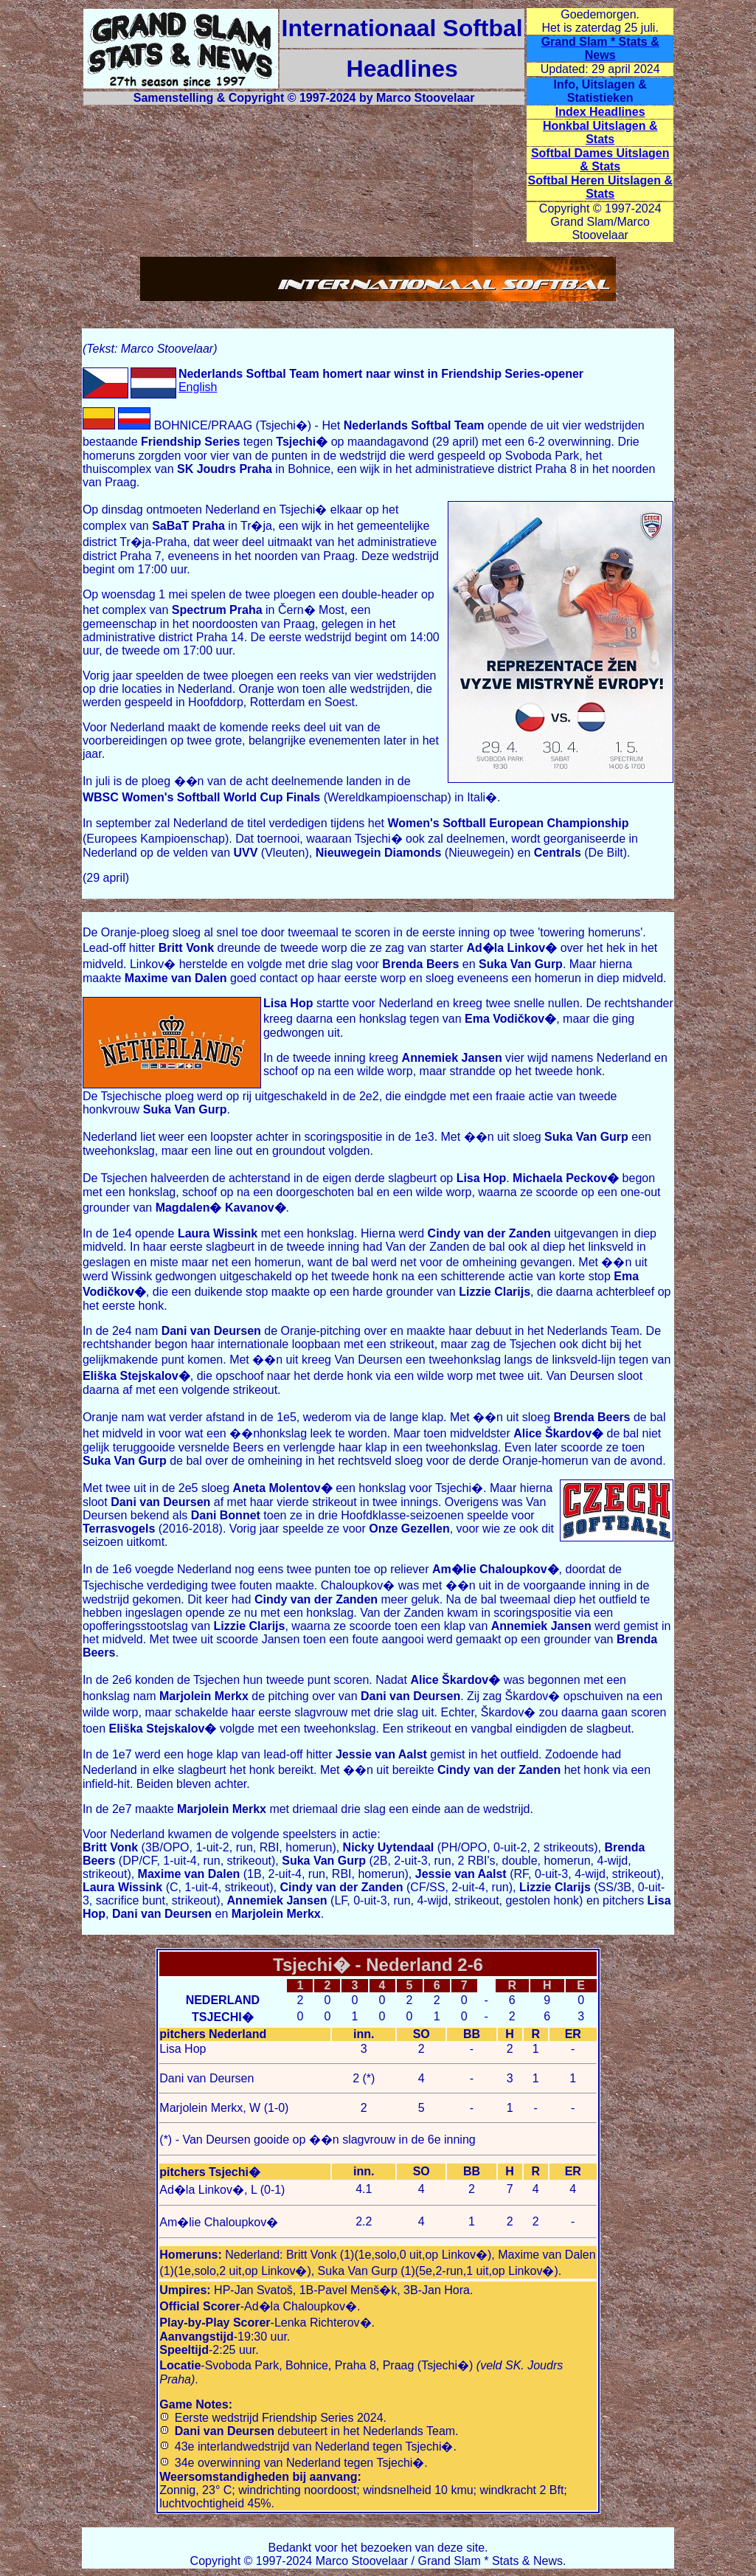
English (197, 387)
